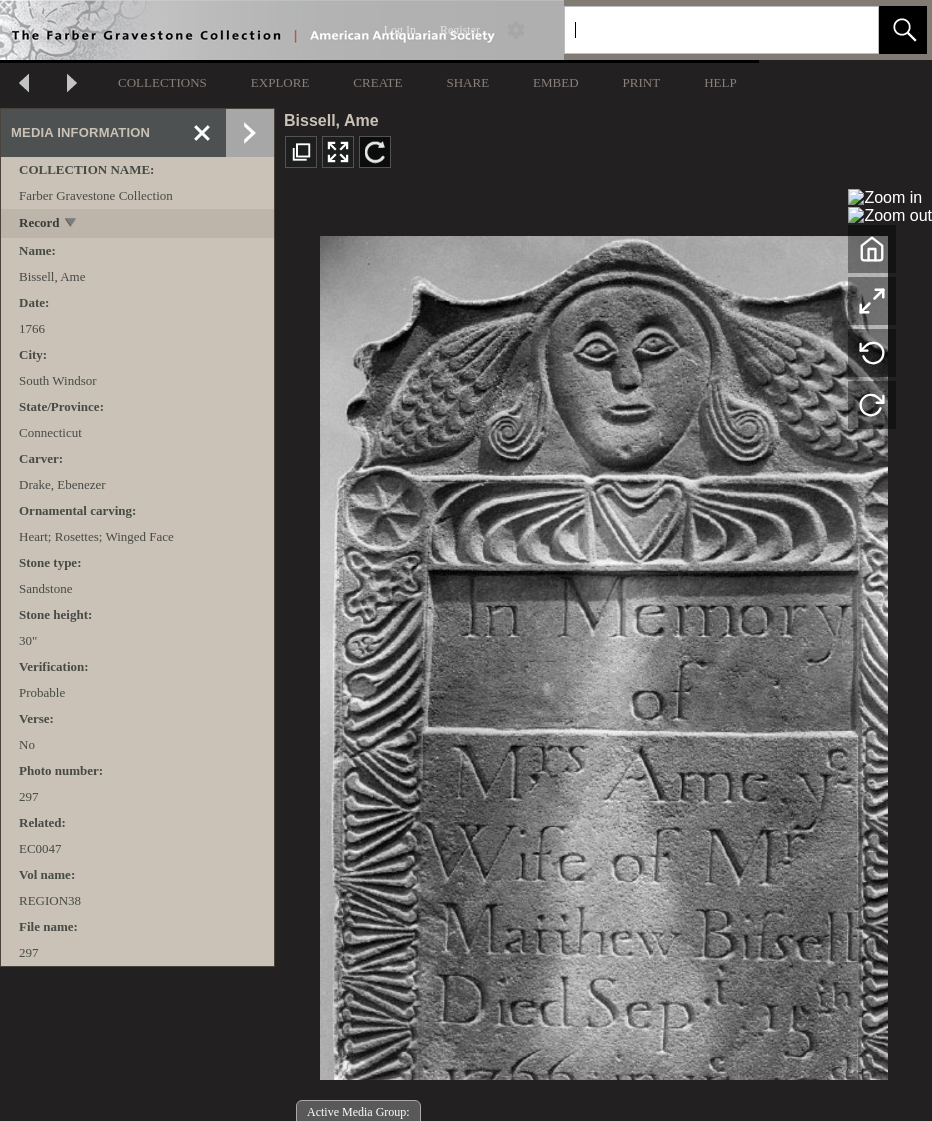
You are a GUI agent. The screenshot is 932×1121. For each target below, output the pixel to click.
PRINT (642, 82)
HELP (720, 82)
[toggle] (71, 224)
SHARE (467, 82)
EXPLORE (280, 82)
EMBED (556, 82)
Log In (400, 30)
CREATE (377, 82)
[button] (903, 30)
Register (460, 30)
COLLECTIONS (162, 82)
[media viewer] (603, 652)
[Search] (698, 30)
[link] (847, 29)
